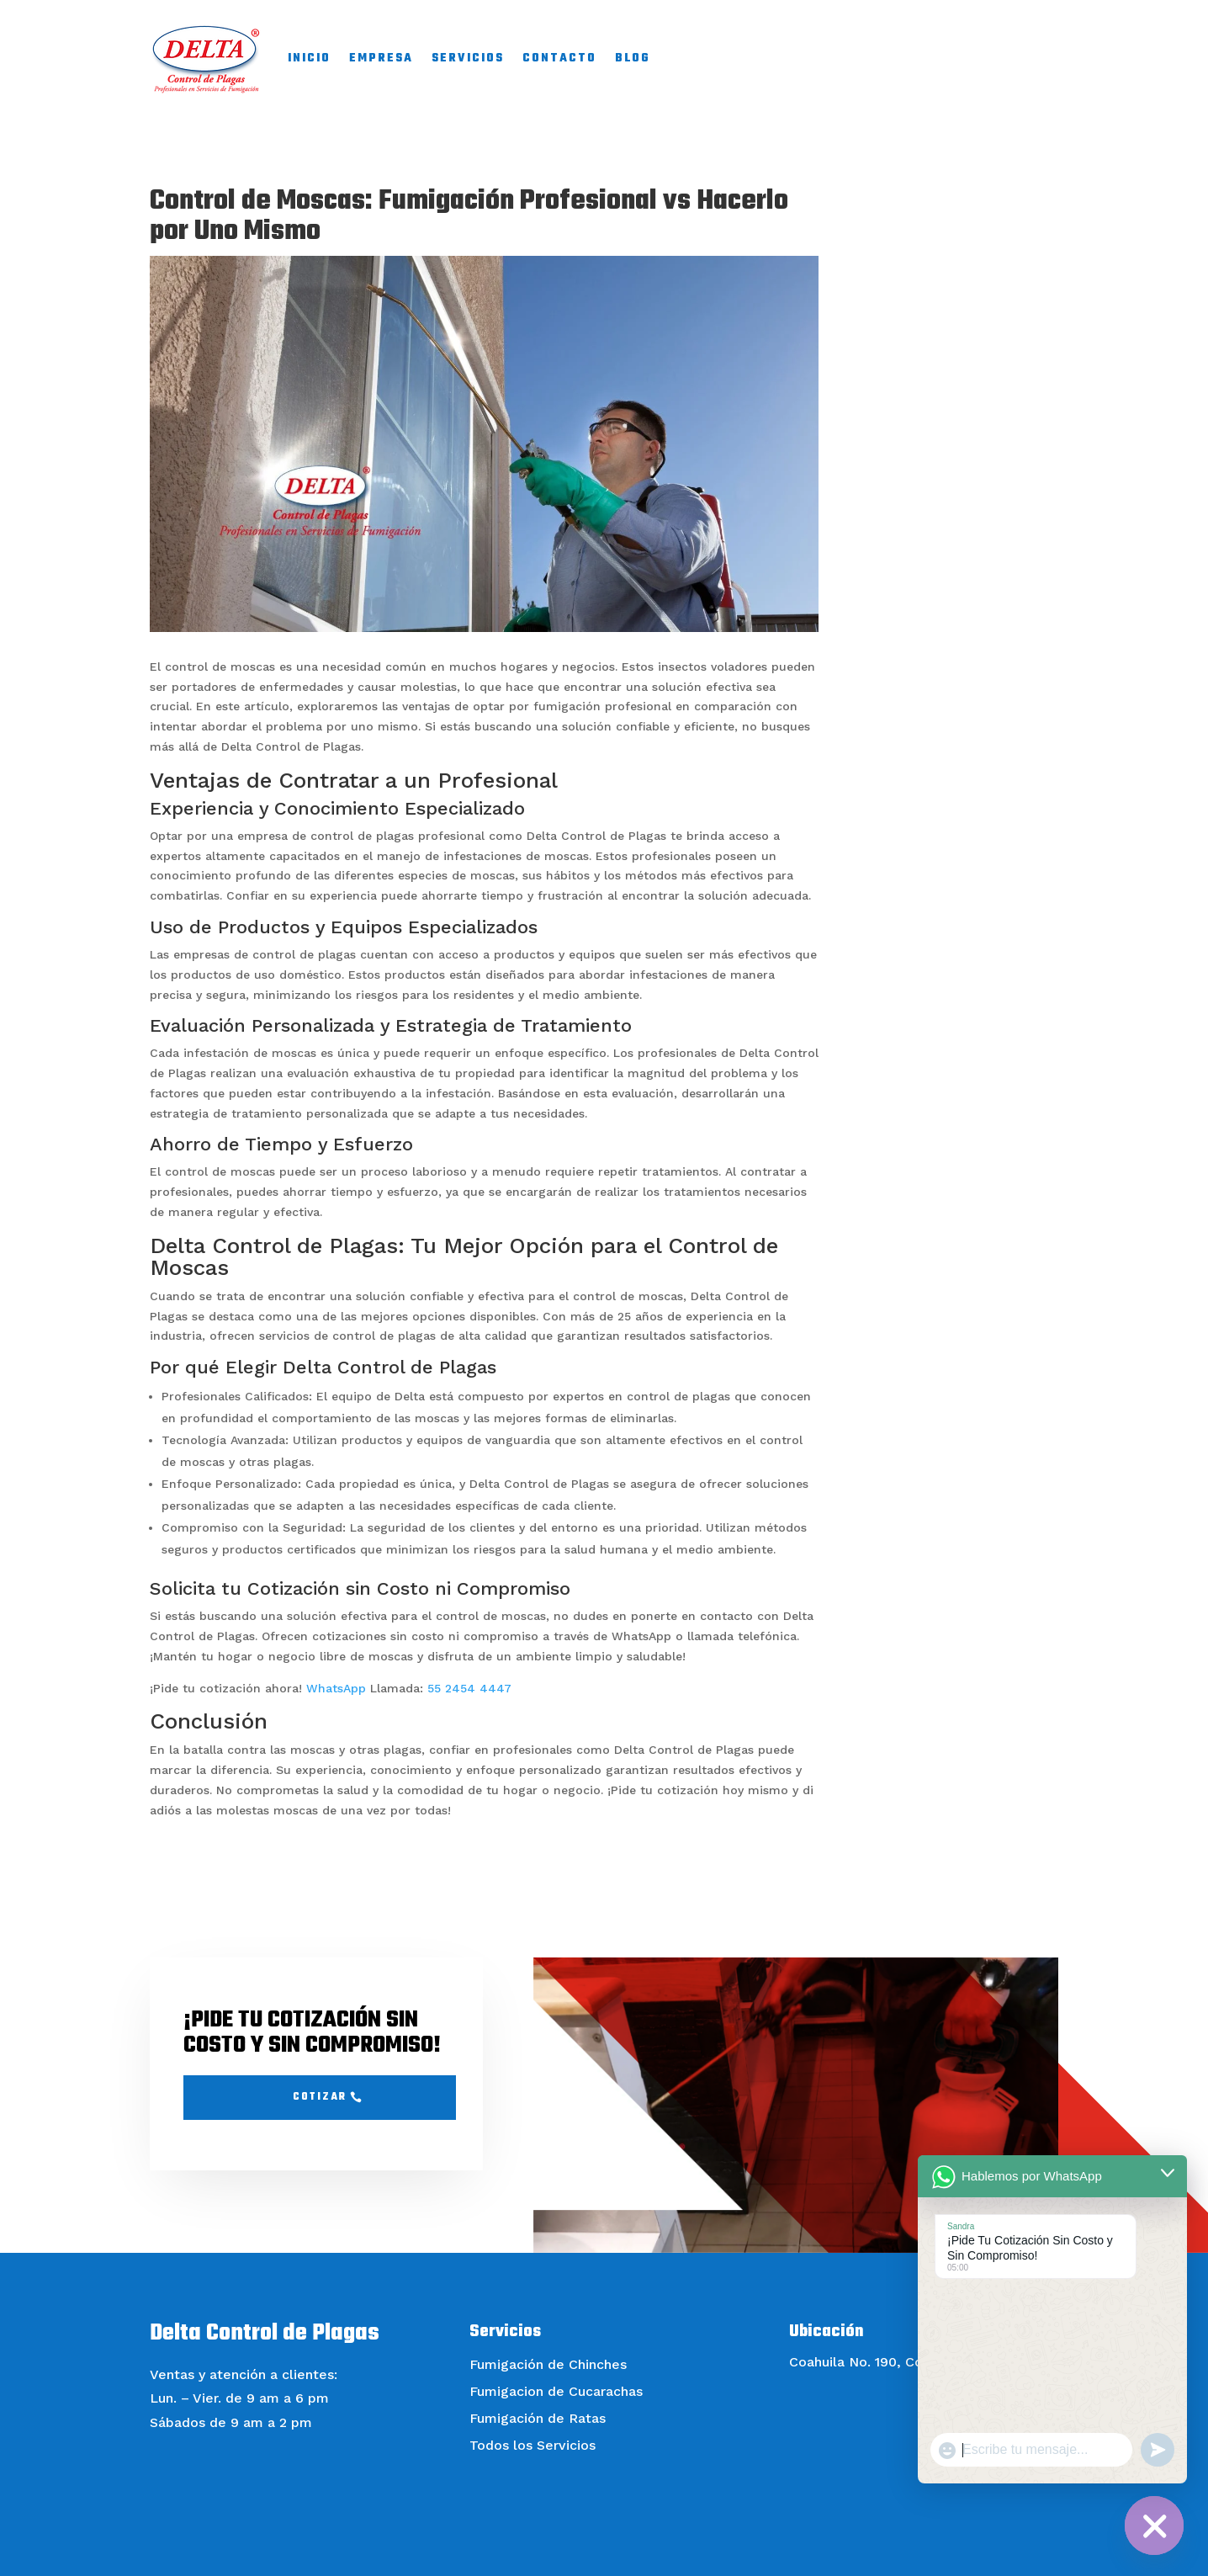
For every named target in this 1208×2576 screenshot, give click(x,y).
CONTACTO (559, 58)
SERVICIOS (468, 58)
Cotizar (320, 2097)
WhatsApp (336, 1688)
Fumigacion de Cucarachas (556, 2391)
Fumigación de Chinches (548, 2364)
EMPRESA (381, 58)
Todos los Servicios (532, 2445)
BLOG (632, 58)
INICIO (309, 58)
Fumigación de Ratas (537, 2418)
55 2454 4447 (469, 1688)
